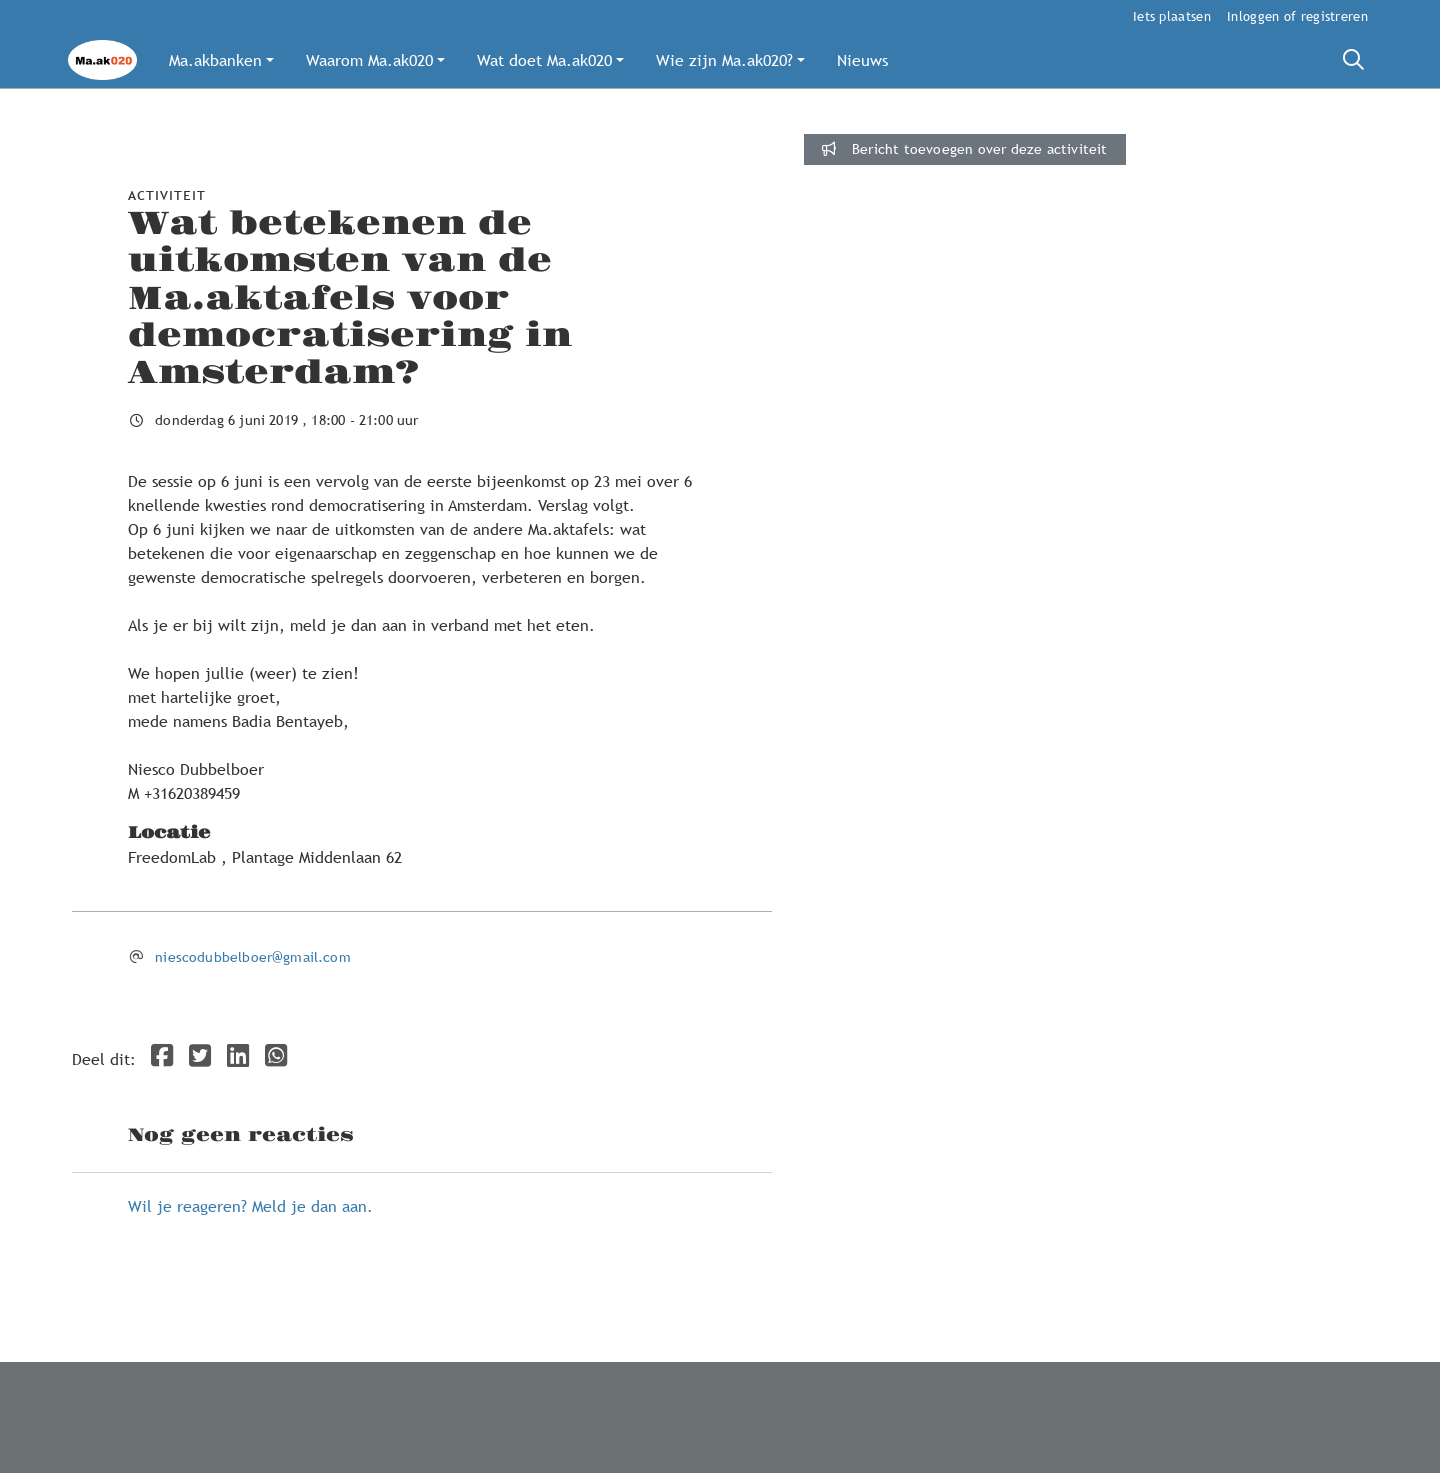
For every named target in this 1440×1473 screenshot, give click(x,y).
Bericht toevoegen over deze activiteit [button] (964, 149)
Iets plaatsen (1172, 16)
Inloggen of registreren (1297, 16)
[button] (221, 60)
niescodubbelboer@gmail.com (253, 957)
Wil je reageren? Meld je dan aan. (250, 1206)
